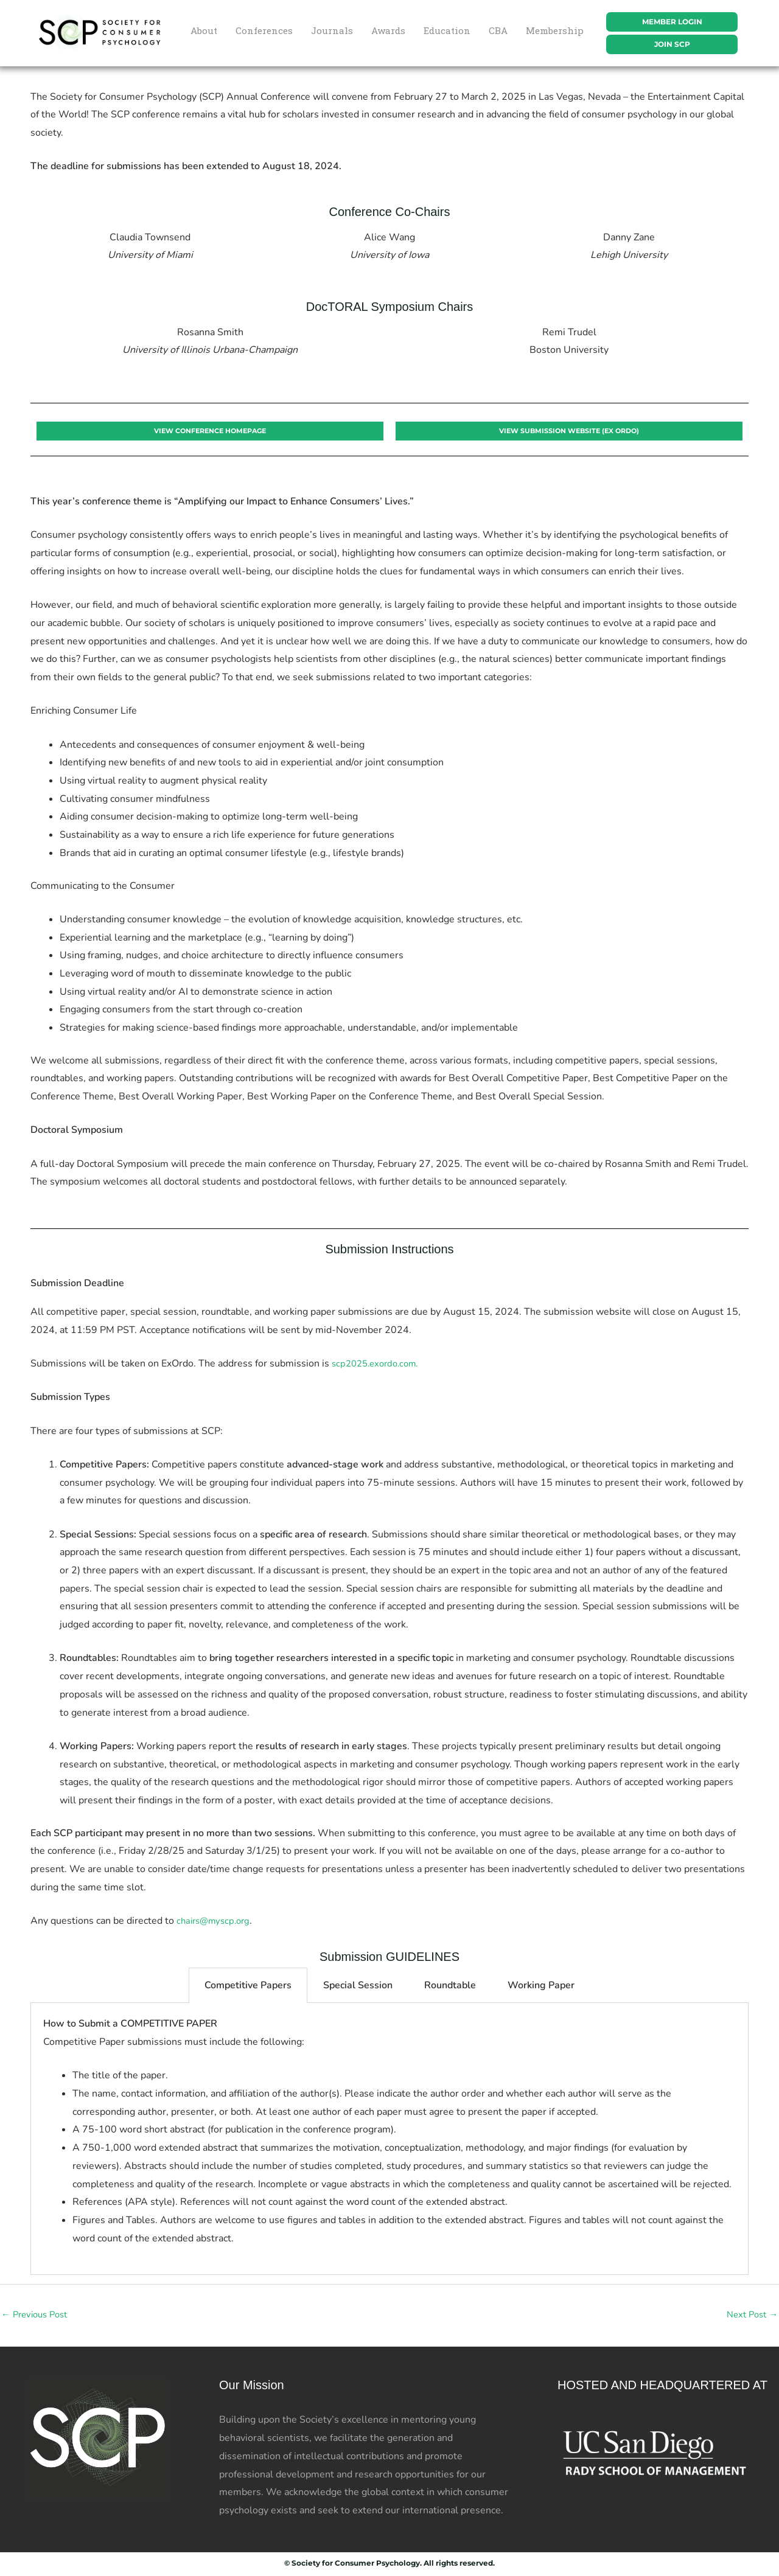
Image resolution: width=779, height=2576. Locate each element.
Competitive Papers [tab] (248, 1986)
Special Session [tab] (358, 1986)
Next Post (750, 2316)
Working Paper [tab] (541, 1986)
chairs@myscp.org (216, 1921)
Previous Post (37, 2316)
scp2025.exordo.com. (379, 1364)
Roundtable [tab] (450, 1986)
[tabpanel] (389, 2139)
